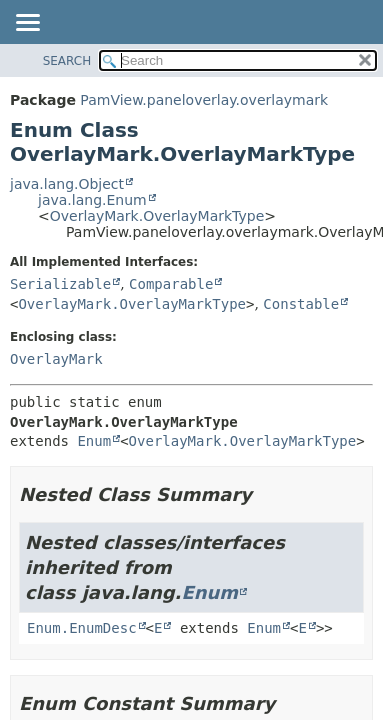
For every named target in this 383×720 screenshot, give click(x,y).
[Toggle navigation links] (27, 24)
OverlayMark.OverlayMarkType (157, 216)
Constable (301, 304)
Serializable (60, 284)
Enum (94, 441)
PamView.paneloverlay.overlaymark (204, 100)
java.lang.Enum (92, 200)
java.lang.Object (67, 184)
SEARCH (67, 61)
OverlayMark (56, 359)
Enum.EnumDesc (82, 628)
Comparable (171, 284)
